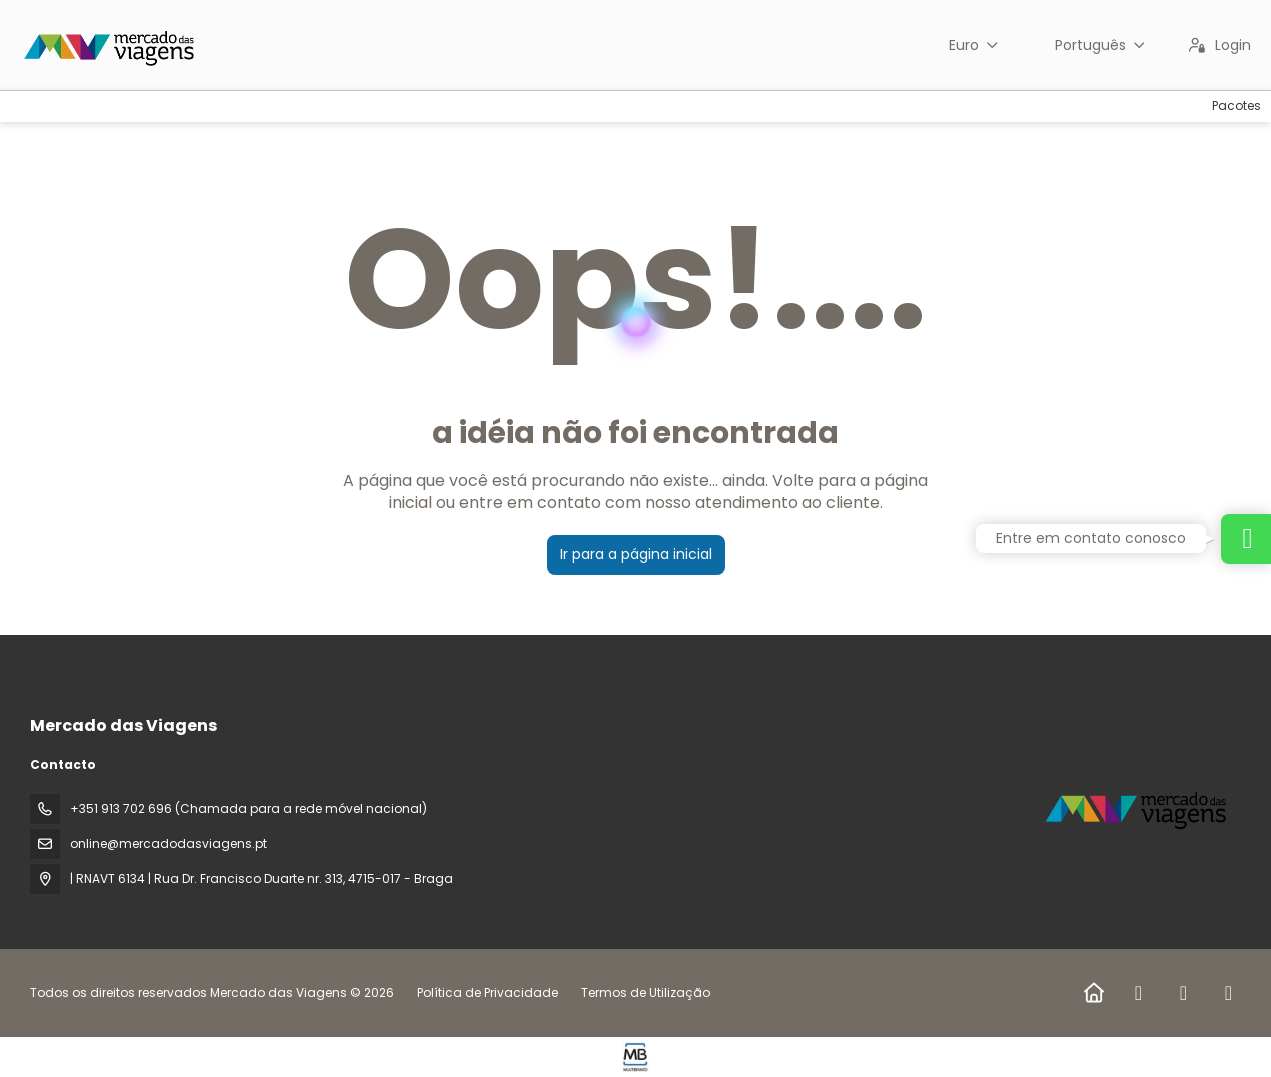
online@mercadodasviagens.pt (168, 843)
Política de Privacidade (487, 992)
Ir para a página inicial (636, 554)
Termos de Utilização (644, 992)
